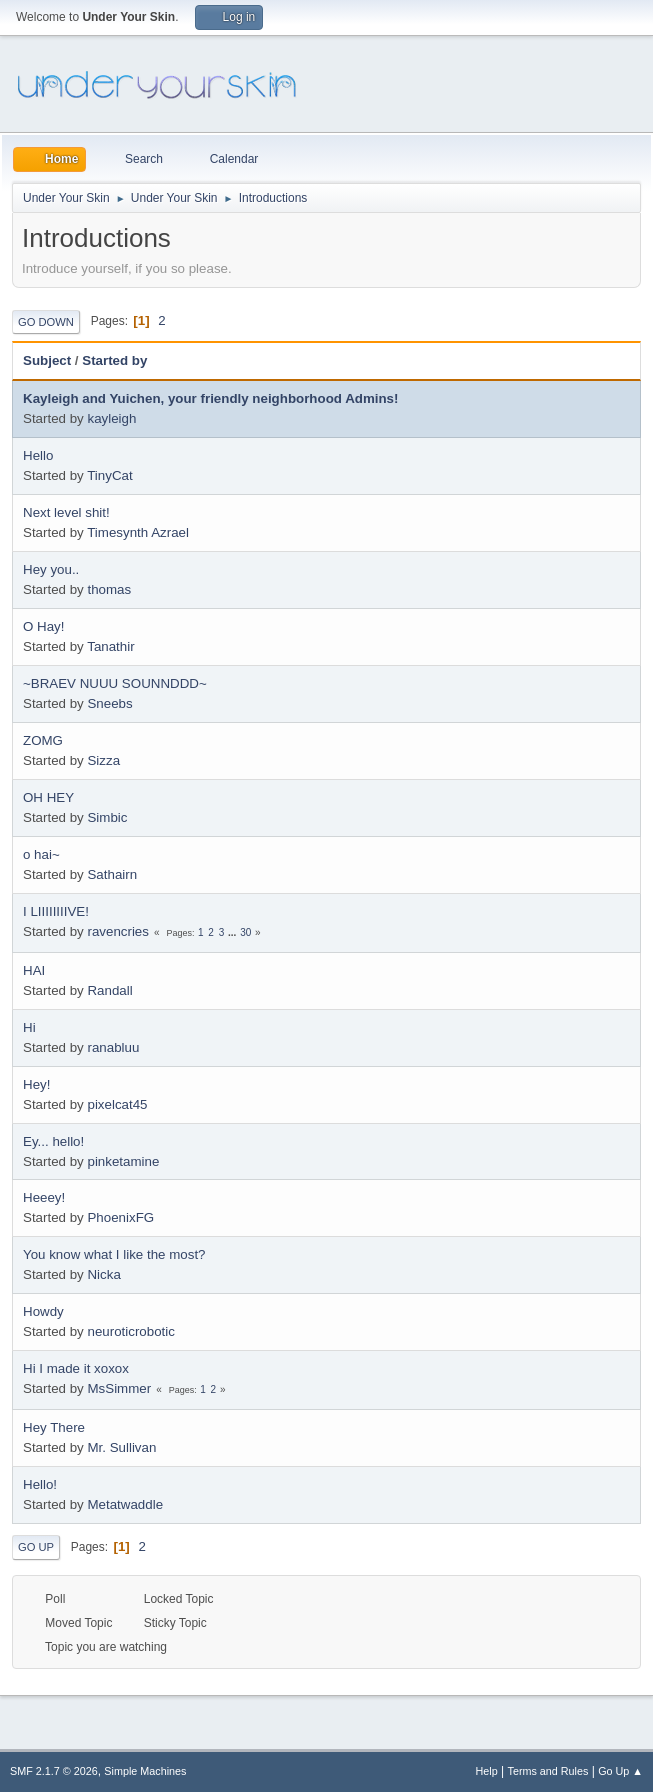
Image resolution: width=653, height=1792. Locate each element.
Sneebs (109, 703)
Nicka (103, 1274)
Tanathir (110, 646)
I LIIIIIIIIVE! (56, 911)
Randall (109, 990)
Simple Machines (145, 1771)
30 (245, 932)
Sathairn (112, 874)
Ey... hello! (53, 1141)
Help (487, 1771)
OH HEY (48, 797)
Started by (123, 360)
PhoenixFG (120, 1217)
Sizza (103, 760)
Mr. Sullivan (121, 1447)
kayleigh (111, 418)
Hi (29, 1027)
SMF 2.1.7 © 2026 (54, 1771)
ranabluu (113, 1047)
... (233, 932)
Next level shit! (66, 512)
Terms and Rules (548, 1771)
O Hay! (43, 626)
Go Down (46, 322)
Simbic (107, 817)
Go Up (36, 1547)
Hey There (54, 1427)
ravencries (117, 931)
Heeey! (44, 1197)
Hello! (40, 1484)
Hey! (36, 1084)
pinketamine (123, 1161)
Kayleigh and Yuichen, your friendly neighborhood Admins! (210, 398)
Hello (38, 455)
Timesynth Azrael (138, 532)
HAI (34, 970)
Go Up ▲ (620, 1771)
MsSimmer (119, 1388)
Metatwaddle (125, 1504)
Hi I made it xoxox (76, 1368)
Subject (47, 360)
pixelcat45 (117, 1104)
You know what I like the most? (114, 1254)
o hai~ (41, 854)
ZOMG (43, 740)
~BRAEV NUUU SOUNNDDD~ (115, 683)
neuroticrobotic (130, 1331)
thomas (109, 589)
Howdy (43, 1311)
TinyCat (109, 475)
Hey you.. (51, 569)
